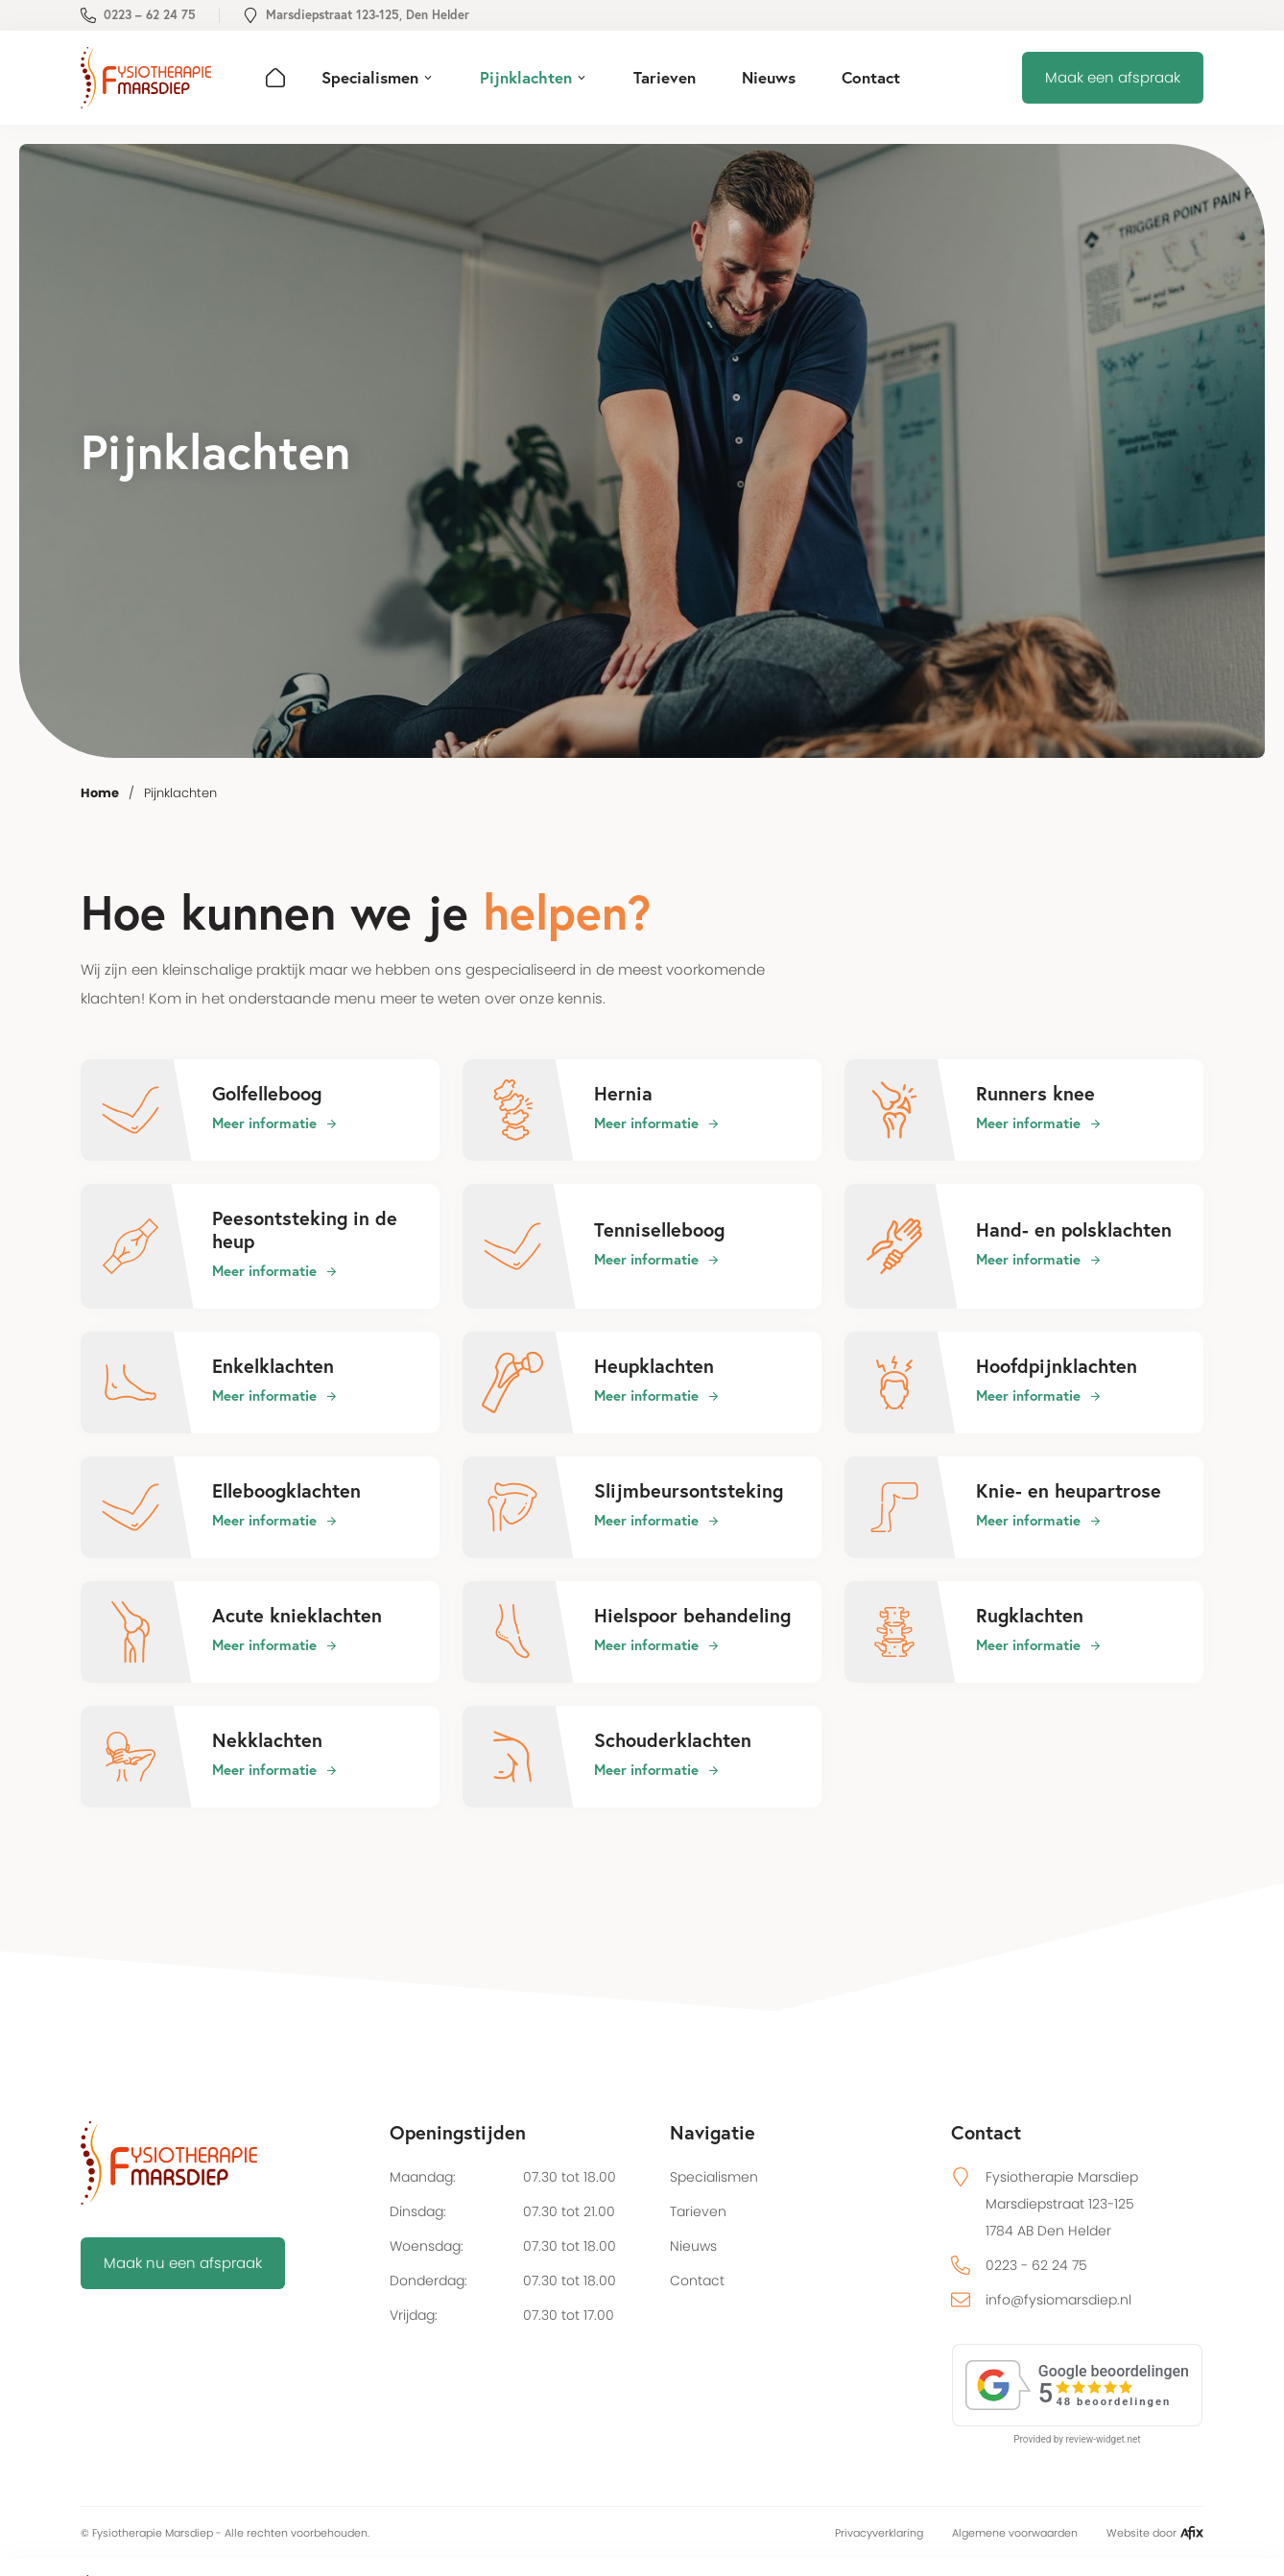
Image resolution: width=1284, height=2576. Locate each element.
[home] (146, 77)
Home (100, 793)
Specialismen (714, 2176)
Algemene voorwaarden (1015, 2533)
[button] (377, 78)
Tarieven (698, 2211)
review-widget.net (1103, 2439)
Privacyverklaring (879, 2533)
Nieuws (693, 2246)
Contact (697, 2280)
